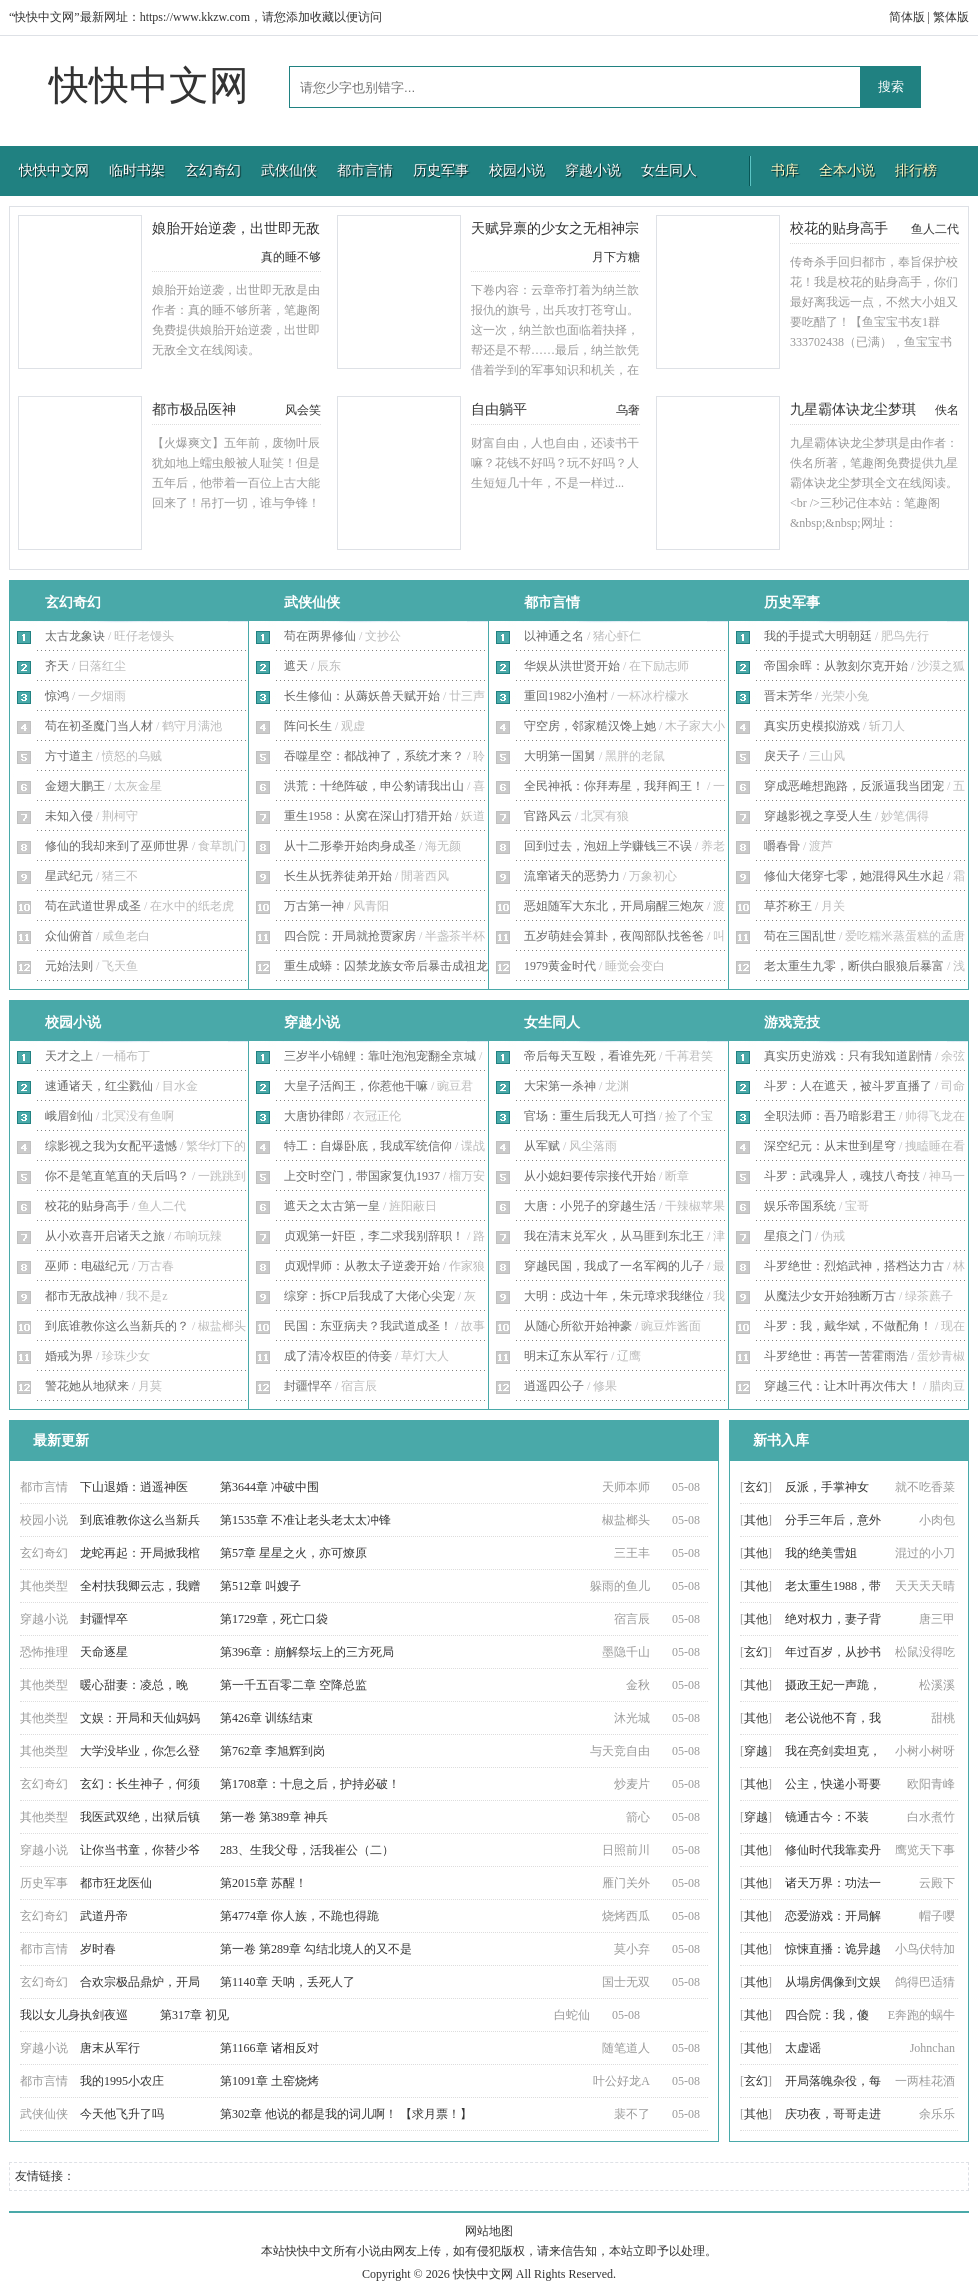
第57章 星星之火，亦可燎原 (293, 1553)
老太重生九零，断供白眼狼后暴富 (854, 966)
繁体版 (951, 17)
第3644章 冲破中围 (269, 1487)
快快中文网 (149, 85)
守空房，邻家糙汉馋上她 (590, 726)
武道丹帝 (104, 1916)
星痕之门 (788, 1236)
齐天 (57, 666)
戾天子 (782, 756)
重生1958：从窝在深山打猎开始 (368, 816)
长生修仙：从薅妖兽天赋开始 (362, 696)
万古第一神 (314, 906)
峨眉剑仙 (69, 1116)
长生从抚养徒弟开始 (338, 876)
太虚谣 (803, 2048)
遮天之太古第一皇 (332, 1206)
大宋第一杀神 (560, 1086)
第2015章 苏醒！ (263, 1883)
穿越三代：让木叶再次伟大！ (842, 1386)
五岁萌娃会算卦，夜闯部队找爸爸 (614, 936)
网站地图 (489, 2231)
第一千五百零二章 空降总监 (293, 1685)
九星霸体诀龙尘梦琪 (853, 409)
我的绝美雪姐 (821, 1553)
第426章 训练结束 (266, 1718)
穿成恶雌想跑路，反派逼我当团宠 (854, 786)
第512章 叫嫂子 (260, 1586)
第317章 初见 (194, 2015)
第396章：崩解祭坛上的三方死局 (307, 1652)
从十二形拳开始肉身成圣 (350, 846)
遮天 (296, 666)
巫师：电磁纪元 (87, 1266)
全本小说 (847, 170)
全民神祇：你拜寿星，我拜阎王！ (614, 786)
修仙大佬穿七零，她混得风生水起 (854, 876)
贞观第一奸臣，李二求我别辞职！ (374, 1236)
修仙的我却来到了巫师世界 (117, 846)
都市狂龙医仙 (116, 1883)
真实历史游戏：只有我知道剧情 (848, 1056)
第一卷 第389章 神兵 (274, 1817)
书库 (785, 170)
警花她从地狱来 (87, 1386)
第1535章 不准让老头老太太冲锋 (305, 1520)
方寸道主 (69, 756)
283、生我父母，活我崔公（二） (307, 1850)
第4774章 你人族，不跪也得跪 (299, 1916)
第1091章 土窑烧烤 (269, 2081)
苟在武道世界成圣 (93, 906)
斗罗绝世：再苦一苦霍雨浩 (836, 1356)
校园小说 (517, 170)
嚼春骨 (782, 846)
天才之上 (69, 1056)
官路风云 (548, 816)
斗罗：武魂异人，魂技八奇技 (842, 1176)
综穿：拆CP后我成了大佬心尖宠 (369, 1296)
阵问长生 (308, 726)
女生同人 (669, 170)
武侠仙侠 (289, 170)
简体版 (907, 17)
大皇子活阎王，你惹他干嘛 (356, 1086)
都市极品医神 (194, 409)
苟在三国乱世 (800, 936)
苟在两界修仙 (320, 636)
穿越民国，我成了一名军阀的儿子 (614, 1266)
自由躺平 (499, 409)
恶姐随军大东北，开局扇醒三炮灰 (614, 906)
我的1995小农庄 (122, 2081)
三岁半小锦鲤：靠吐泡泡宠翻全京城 (380, 1056)
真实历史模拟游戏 (812, 726)
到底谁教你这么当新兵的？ (117, 1326)
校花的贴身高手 (839, 228)
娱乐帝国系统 (800, 1206)
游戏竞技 (792, 1022)
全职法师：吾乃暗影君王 (830, 1116)
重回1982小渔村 (566, 696)
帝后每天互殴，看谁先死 (590, 1056)
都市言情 (365, 170)
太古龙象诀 (75, 636)
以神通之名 (554, 636)
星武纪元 (69, 876)
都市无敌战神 (81, 1296)
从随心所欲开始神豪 (578, 1326)
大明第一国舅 (560, 756)
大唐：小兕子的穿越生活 (590, 1206)
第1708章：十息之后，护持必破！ (310, 1784)
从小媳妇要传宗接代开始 (590, 1176)
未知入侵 (69, 816)
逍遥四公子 (554, 1386)
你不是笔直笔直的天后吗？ (117, 1176)
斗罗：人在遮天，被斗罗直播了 (848, 1086)
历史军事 (441, 170)
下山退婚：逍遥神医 (134, 1487)
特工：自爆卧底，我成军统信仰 (368, 1146)
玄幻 (756, 1487)
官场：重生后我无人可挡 (590, 1116)
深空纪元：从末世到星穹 (830, 1146)
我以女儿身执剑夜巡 (74, 2015)
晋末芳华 (788, 696)
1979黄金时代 (560, 966)
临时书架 (137, 170)
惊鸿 (57, 696)
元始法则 (69, 966)
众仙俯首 (69, 936)
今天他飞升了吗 (122, 2114)
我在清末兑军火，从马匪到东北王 (614, 1236)
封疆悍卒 (308, 1386)
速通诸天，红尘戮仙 (99, 1086)
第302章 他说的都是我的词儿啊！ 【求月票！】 (346, 2114)
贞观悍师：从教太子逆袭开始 (362, 1266)
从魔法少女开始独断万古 (830, 1296)
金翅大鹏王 (75, 786)
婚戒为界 (69, 1356)
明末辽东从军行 (566, 1356)
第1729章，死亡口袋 (274, 1619)
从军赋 (542, 1146)
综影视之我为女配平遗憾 (111, 1146)
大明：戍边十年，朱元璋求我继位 (614, 1296)
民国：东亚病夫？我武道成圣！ (368, 1326)
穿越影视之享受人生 (818, 816)
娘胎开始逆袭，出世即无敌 (236, 228)
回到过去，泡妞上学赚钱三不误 (608, 846)
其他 (756, 1520)
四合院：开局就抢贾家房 (350, 936)
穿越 (756, 1751)
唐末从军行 (110, 2048)
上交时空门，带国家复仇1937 (362, 1176)
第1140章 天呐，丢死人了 (287, 1982)
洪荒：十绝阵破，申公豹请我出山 (374, 786)
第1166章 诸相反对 (269, 2048)
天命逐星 (104, 1652)
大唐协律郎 (314, 1116)
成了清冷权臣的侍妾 (338, 1356)
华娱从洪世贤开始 (572, 666)
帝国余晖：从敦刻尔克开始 (836, 666)
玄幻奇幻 (213, 170)
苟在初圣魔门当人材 (99, 726)
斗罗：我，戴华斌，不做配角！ (848, 1326)
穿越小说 (593, 170)
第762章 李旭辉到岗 (272, 1751)
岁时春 (98, 1949)
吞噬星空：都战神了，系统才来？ (374, 756)
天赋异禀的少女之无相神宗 (555, 228)
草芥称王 (788, 906)
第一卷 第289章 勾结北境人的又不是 (316, 1949)
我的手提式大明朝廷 (818, 636)
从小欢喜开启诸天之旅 (105, 1236)
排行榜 (916, 170)
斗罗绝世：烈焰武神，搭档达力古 (854, 1266)
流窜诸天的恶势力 (572, 876)
